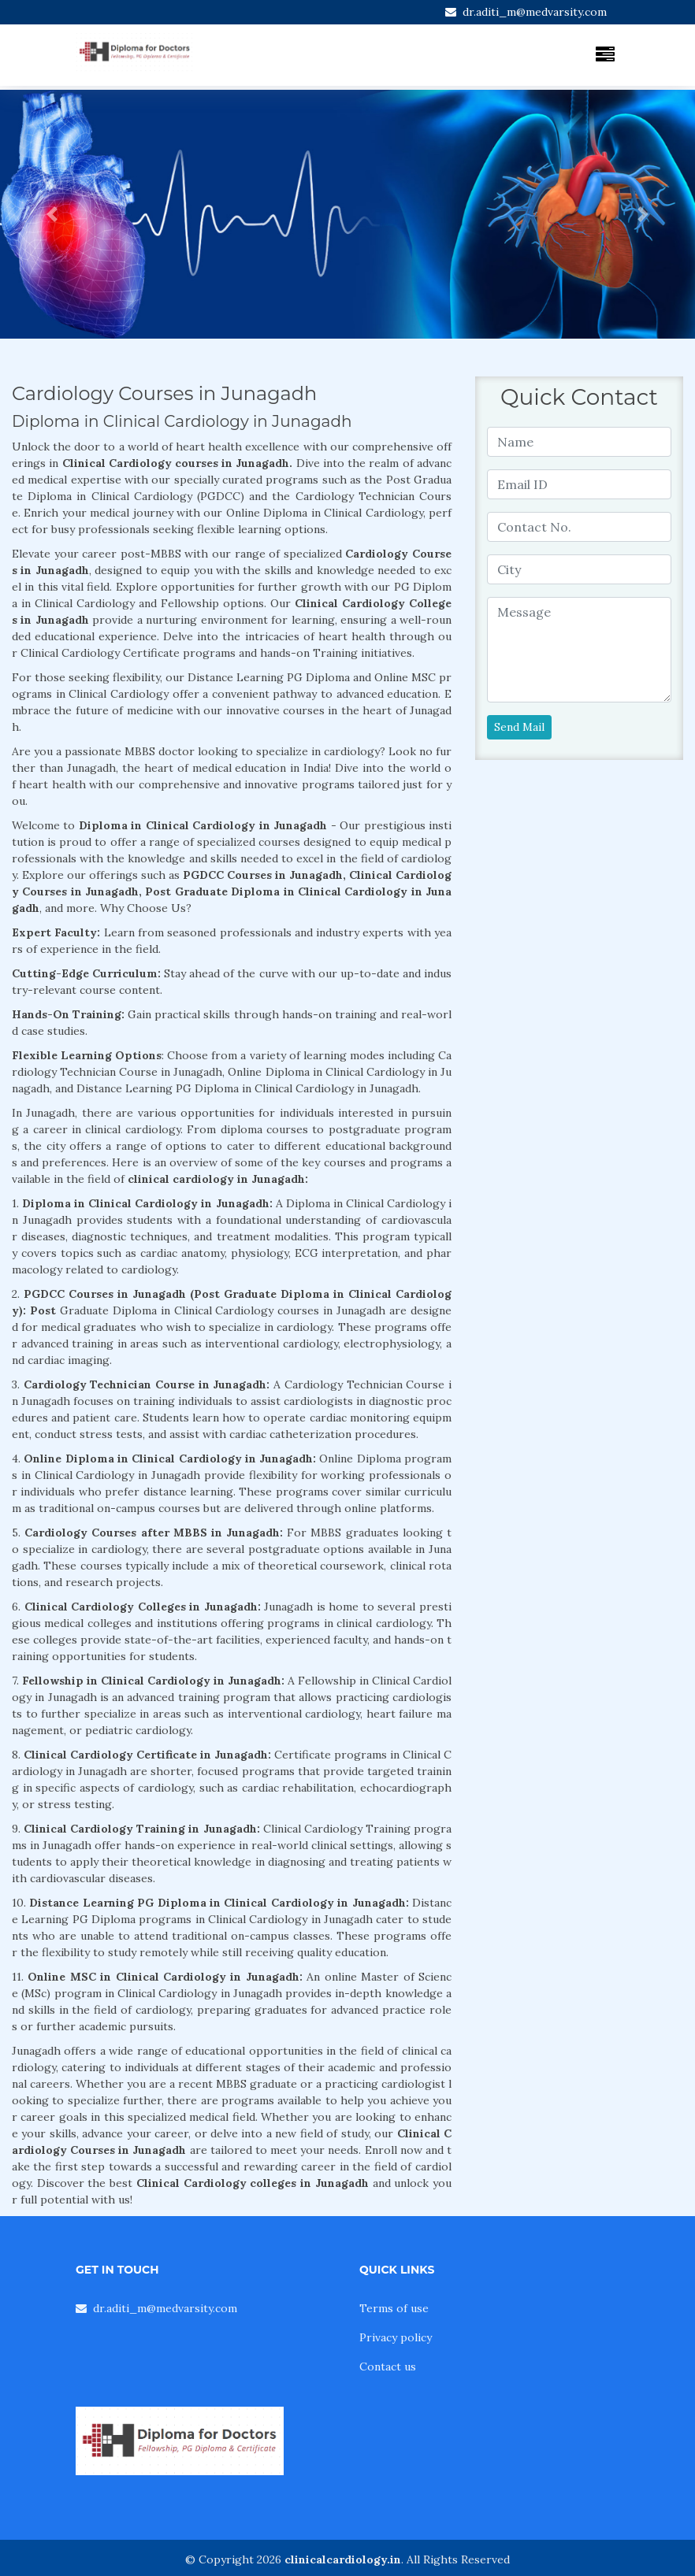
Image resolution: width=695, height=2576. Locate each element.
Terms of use (394, 2308)
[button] (52, 214)
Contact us (387, 2366)
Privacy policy (395, 2337)
